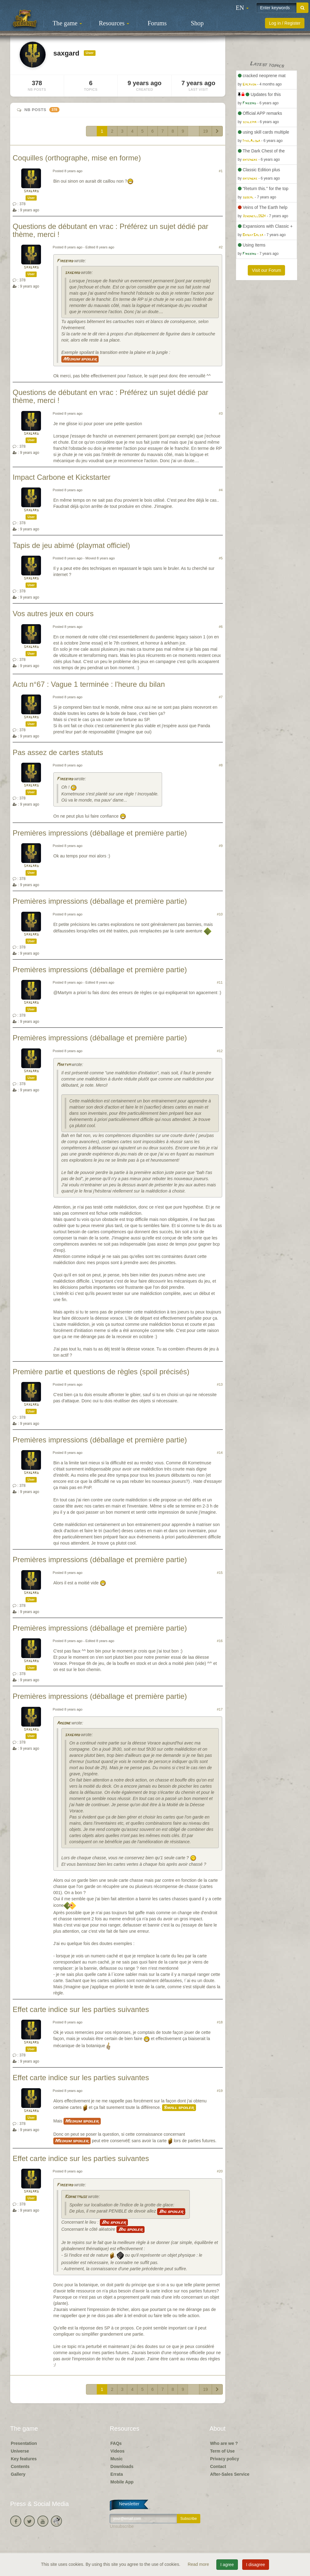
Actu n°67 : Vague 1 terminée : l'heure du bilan (89, 684)
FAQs (116, 2443)
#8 (220, 765)
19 (205, 131)
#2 (220, 247)
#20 (220, 2171)
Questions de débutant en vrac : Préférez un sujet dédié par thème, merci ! (110, 230)
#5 (220, 558)
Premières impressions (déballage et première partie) (100, 833)
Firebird (65, 261)
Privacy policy (224, 2458)
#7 (220, 697)
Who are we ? (224, 2443)
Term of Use (222, 2451)
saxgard (31, 191)
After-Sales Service (230, 2474)
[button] (242, 7)
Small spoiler (179, 2108)
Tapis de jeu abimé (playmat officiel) (71, 545)
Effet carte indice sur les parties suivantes (81, 2009)
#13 (220, 1384)
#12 (220, 1051)
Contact (218, 2466)
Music (116, 2458)
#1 (220, 171)
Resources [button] (114, 23)
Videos (117, 2451)
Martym (63, 1065)
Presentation (24, 2443)
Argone (63, 1723)
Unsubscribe (122, 2526)
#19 (220, 2091)
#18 (220, 2022)
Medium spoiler (79, 359)
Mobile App (121, 2481)
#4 (220, 490)
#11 (220, 982)
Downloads (121, 2466)
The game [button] (67, 23)
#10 (220, 914)
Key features (24, 2458)
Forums (157, 23)
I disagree (255, 2564)
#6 (220, 626)
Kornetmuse (76, 2197)
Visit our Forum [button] (266, 270)
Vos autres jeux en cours (53, 613)
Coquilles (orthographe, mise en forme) (77, 158)
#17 (220, 1709)
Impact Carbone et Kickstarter (61, 477)
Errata (116, 2474)
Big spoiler (171, 2212)
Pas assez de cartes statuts (58, 752)
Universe (20, 2451)
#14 (220, 1452)
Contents (20, 2466)
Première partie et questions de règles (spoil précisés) (101, 1371)
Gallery (18, 2474)
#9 (220, 846)
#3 (220, 413)
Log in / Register (284, 23)
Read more (199, 2564)
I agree (227, 2564)
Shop (197, 23)
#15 (220, 1572)
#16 (220, 1641)
